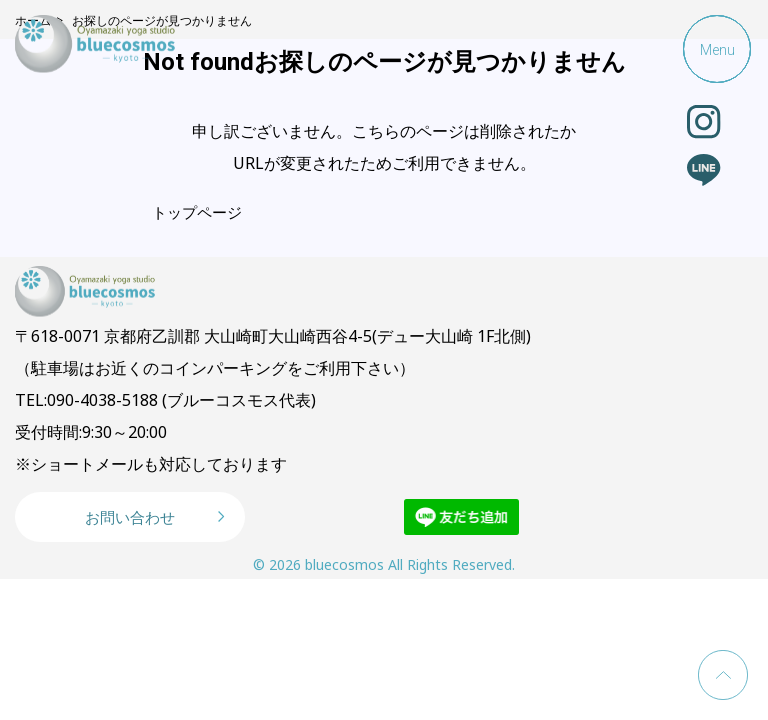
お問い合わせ (130, 517)
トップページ (197, 212)
